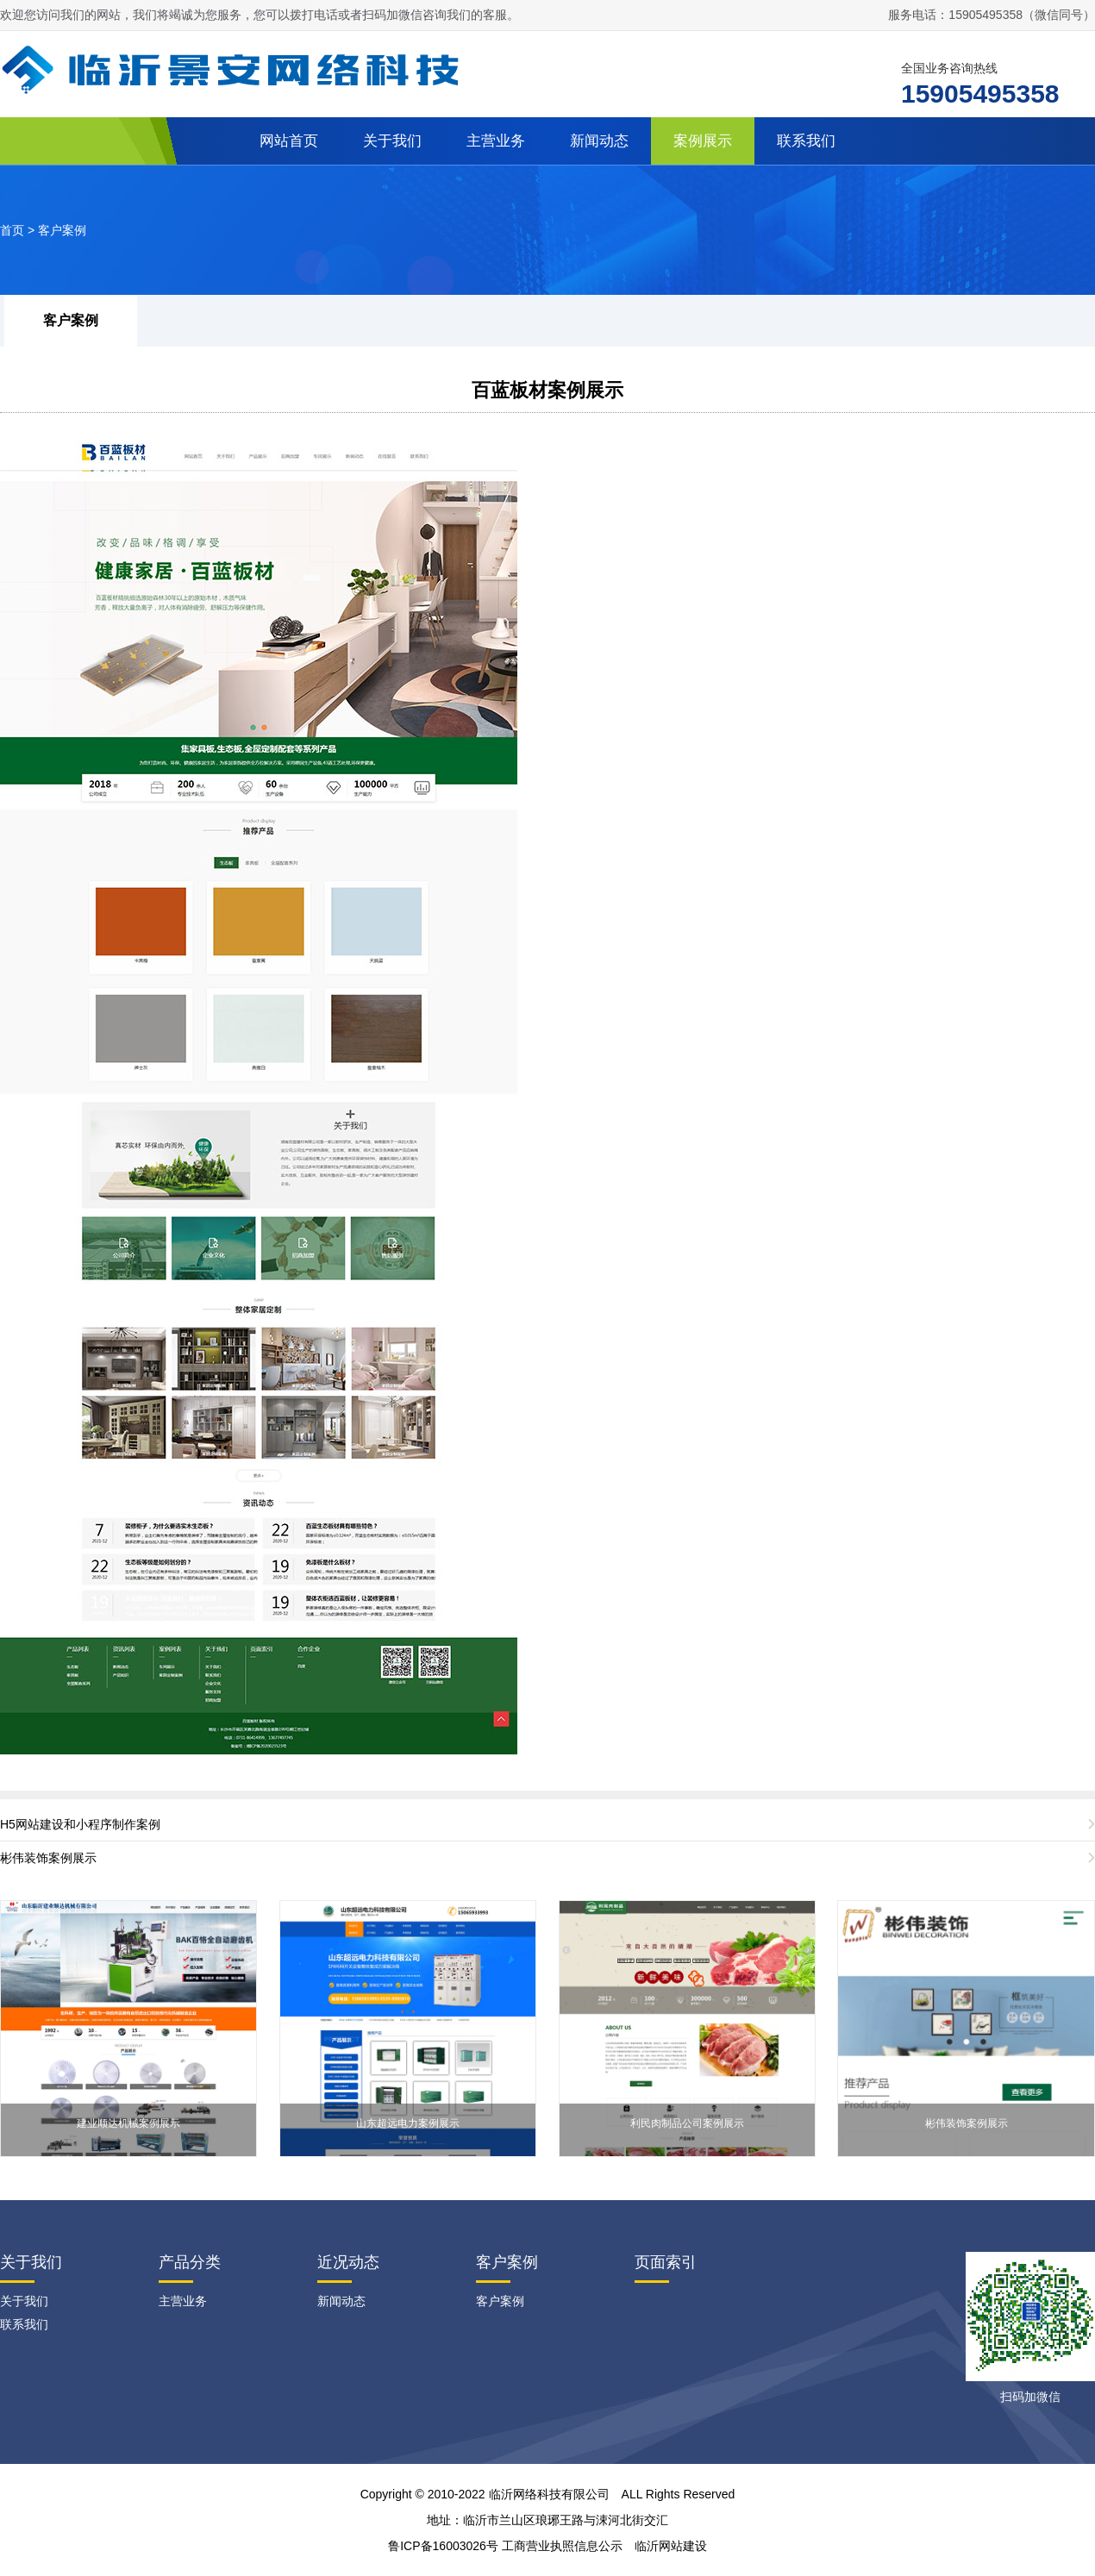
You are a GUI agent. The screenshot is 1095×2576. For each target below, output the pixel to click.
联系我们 (806, 141)
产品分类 (190, 2262)
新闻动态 (599, 141)
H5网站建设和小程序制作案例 (80, 1824)
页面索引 (666, 2262)
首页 (12, 230)
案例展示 (702, 141)
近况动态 (348, 2262)
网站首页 (289, 141)
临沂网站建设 (671, 2546)
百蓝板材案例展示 (547, 390)
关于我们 (392, 141)
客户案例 (62, 230)
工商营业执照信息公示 (562, 2546)
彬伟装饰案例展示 (48, 1858)
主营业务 (495, 141)
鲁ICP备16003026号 (443, 2546)
